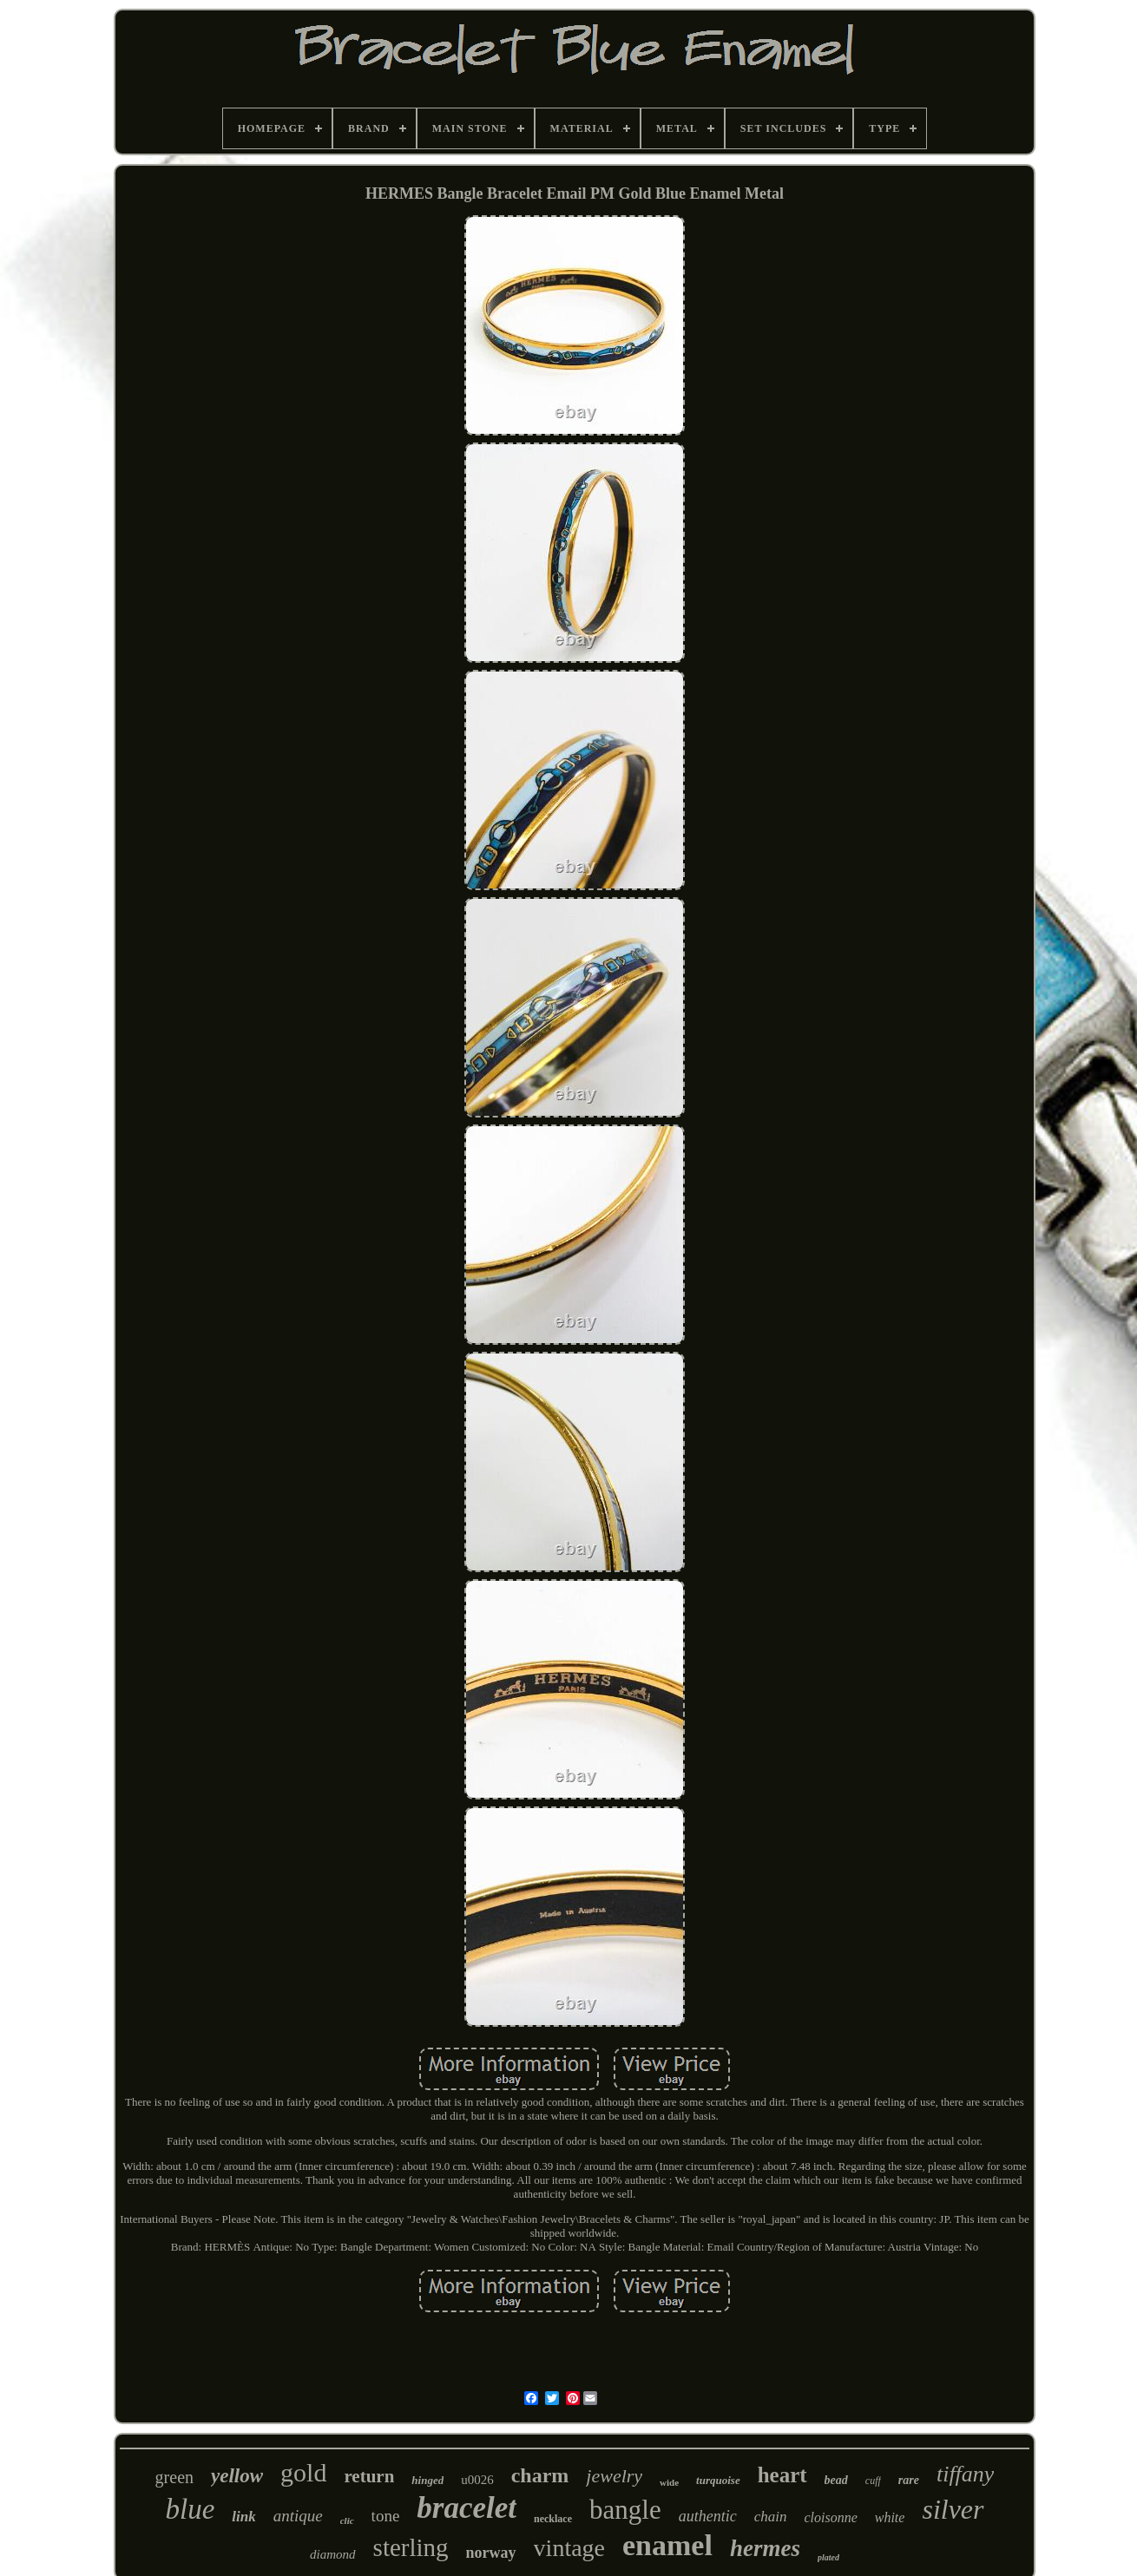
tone (385, 2516)
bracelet (466, 2508)
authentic (708, 2516)
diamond (333, 2554)
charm (540, 2475)
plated (828, 2557)
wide (669, 2482)
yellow (237, 2476)
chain (770, 2516)
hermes (765, 2548)
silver (952, 2509)
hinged (427, 2480)
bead (836, 2480)
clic (347, 2520)
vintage (569, 2547)
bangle (625, 2509)
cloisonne (830, 2517)
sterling (411, 2547)
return (369, 2476)
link (243, 2516)
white (890, 2517)
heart (782, 2475)
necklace (553, 2519)
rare (908, 2480)
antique (298, 2516)
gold (303, 2472)
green (174, 2477)
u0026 (477, 2480)
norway (491, 2552)
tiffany (965, 2474)
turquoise (718, 2480)
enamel (667, 2545)
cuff (873, 2480)
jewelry (614, 2476)
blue (189, 2509)
